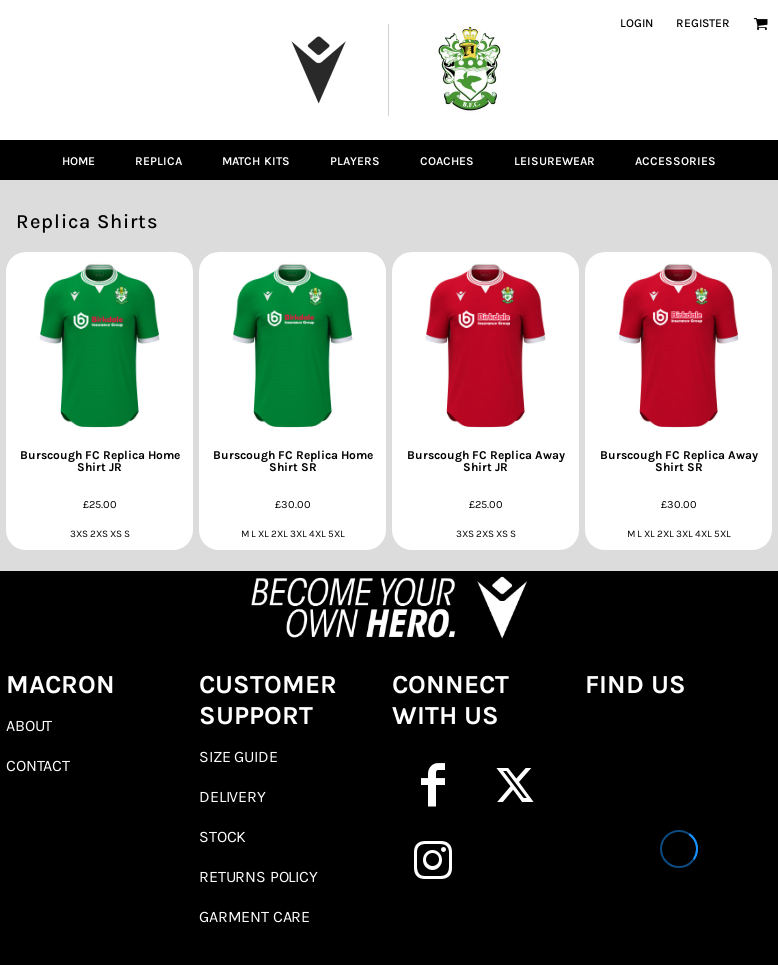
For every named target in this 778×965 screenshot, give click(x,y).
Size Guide (238, 756)
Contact (38, 765)
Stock (222, 836)
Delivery (232, 796)
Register (703, 23)
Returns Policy (258, 876)
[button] (760, 23)
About (29, 725)
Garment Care (254, 916)
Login (636, 23)
